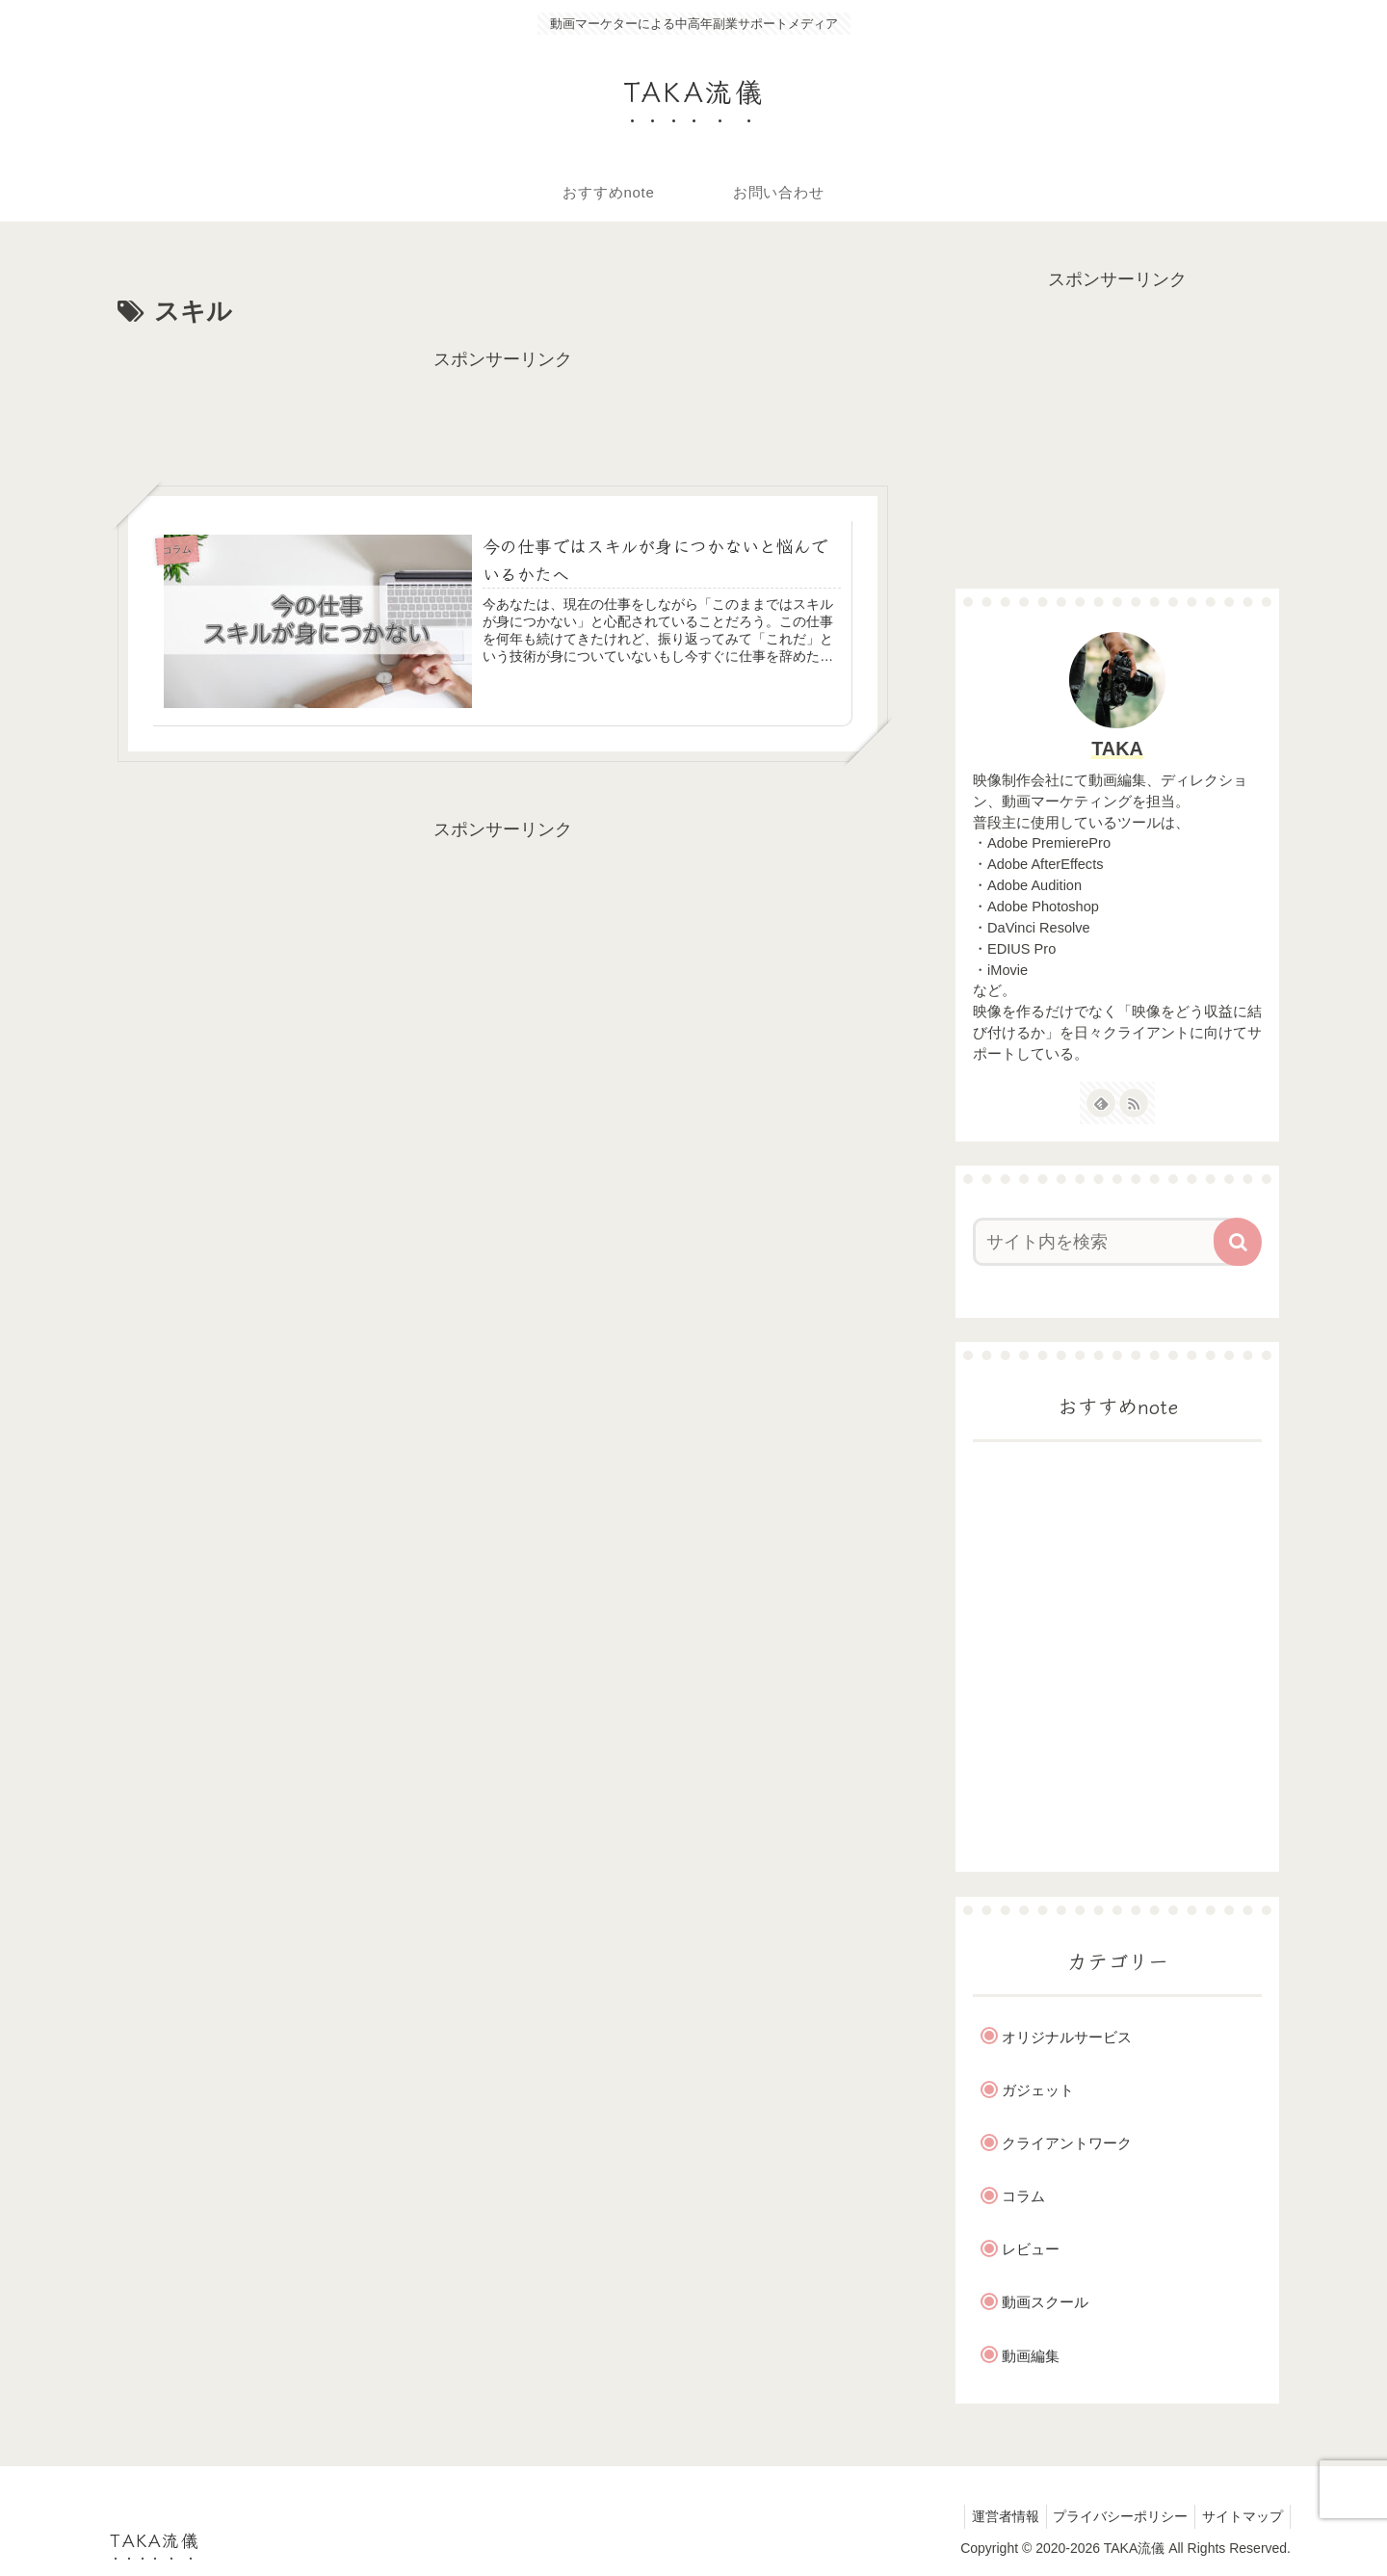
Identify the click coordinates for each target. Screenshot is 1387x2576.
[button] (1238, 1242)
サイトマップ (1239, 2516)
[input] (1106, 1242)
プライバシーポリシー (1111, 2516)
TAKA (1116, 748)
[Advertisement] (503, 418)
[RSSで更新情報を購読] (1133, 1103)
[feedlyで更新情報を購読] (1100, 1103)
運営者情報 (990, 2516)
